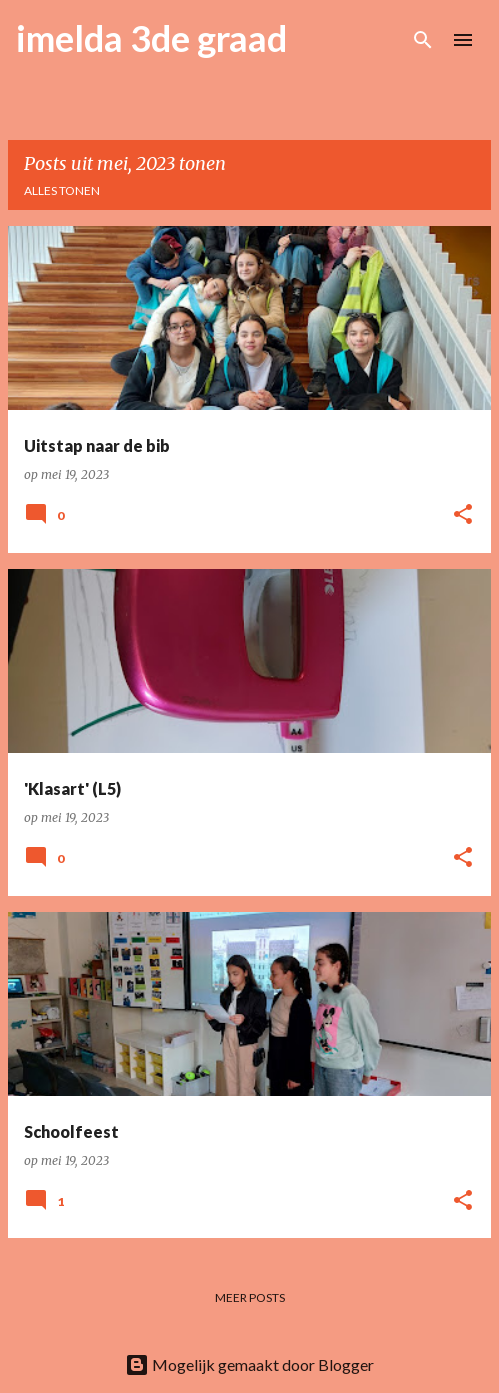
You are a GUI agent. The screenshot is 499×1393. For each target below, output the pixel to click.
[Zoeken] (423, 40)
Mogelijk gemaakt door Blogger (249, 1364)
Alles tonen (62, 190)
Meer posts (250, 1297)
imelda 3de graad (151, 38)
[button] (463, 515)
